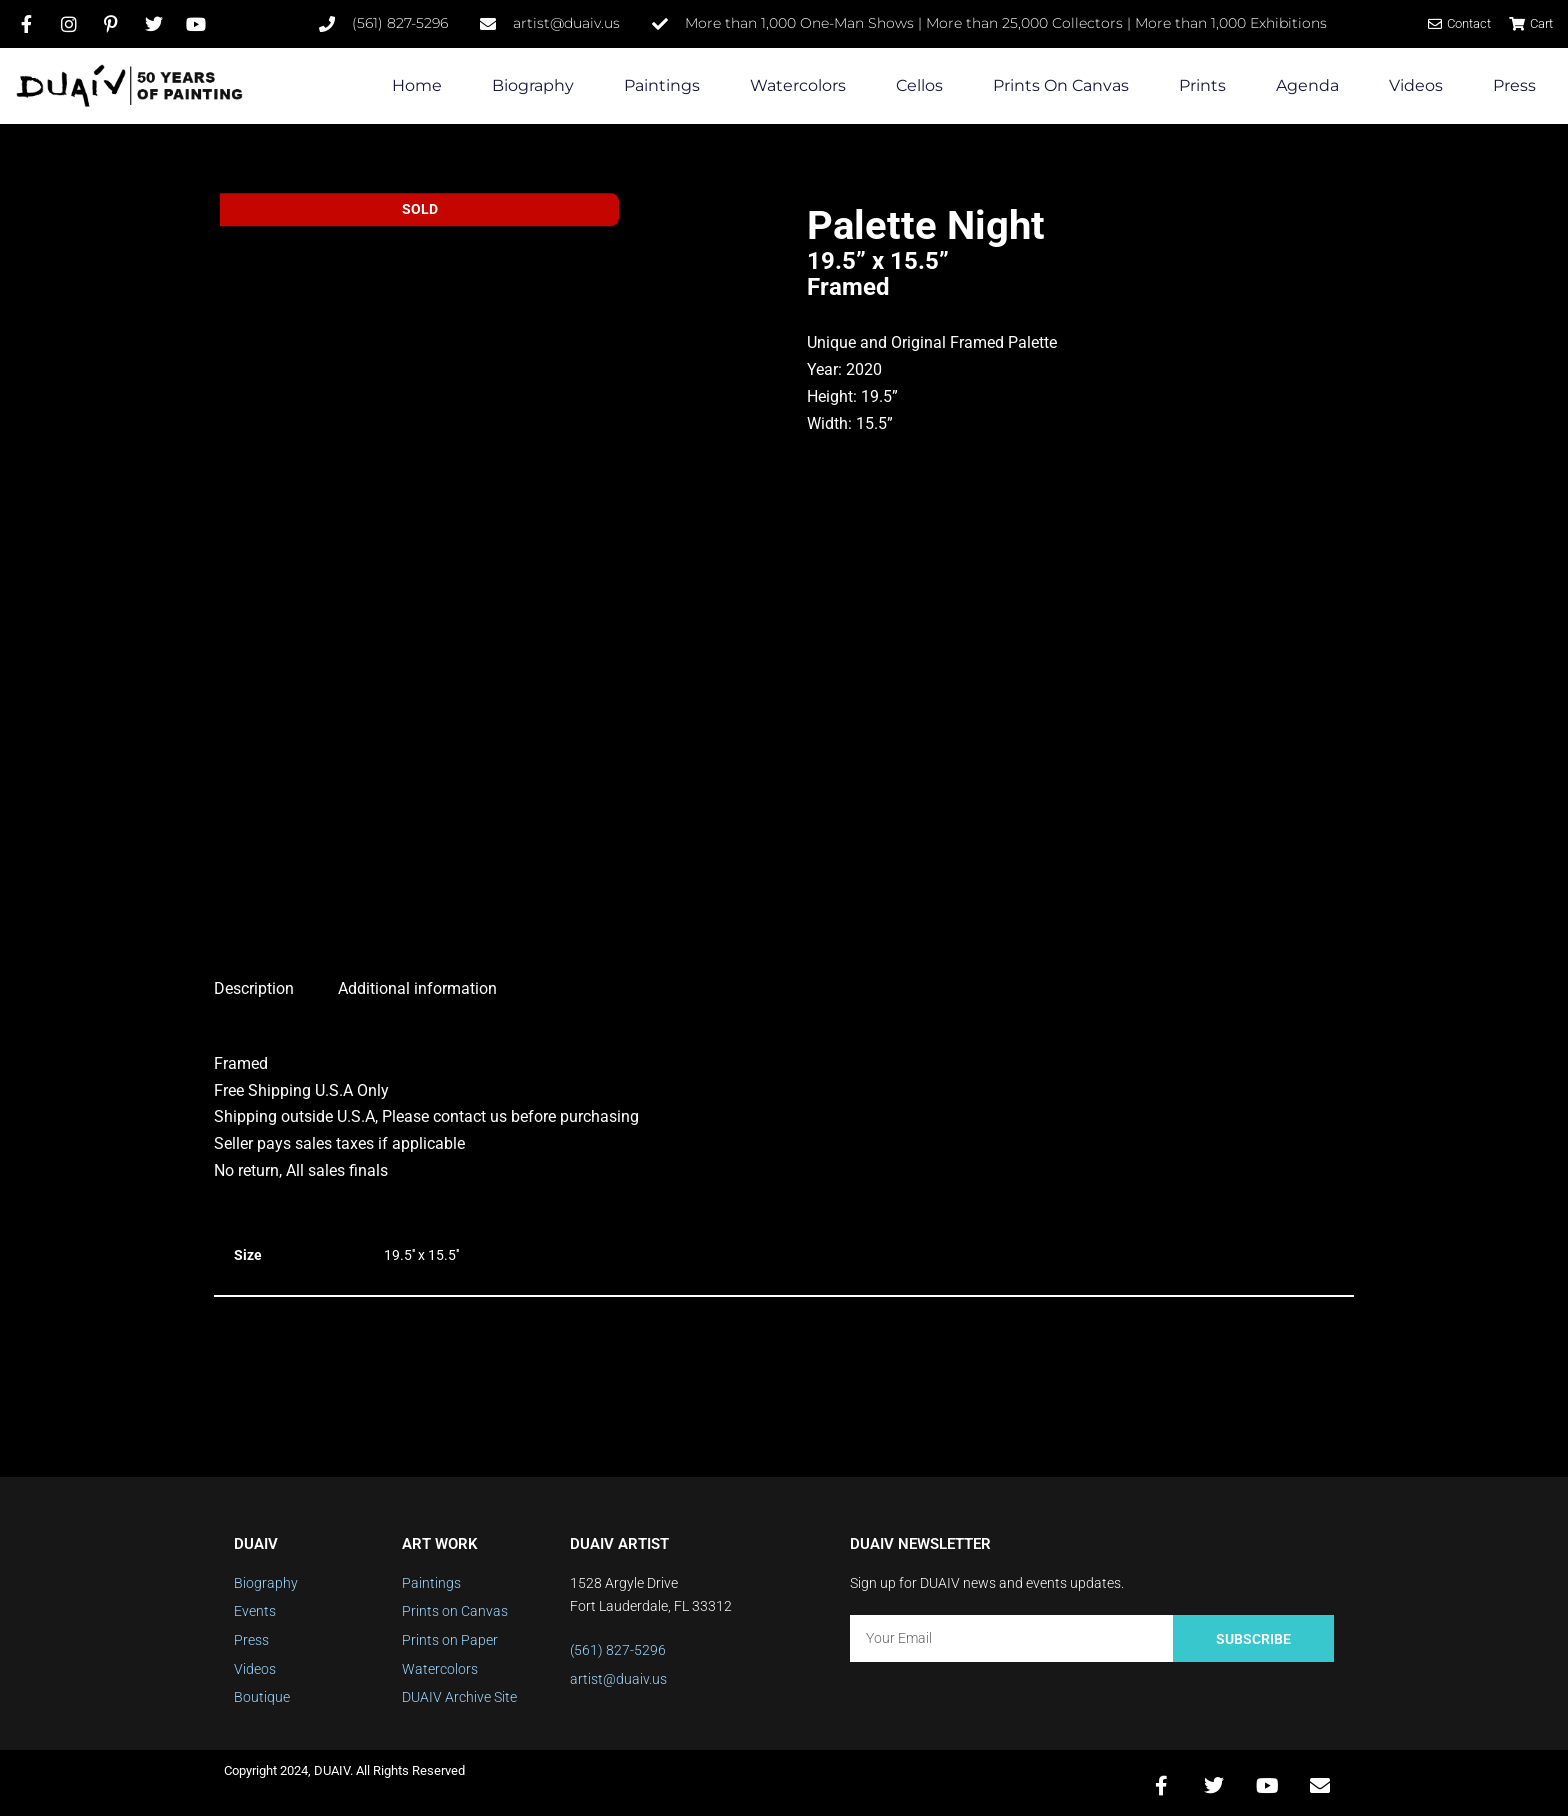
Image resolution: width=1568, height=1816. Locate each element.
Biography (533, 85)
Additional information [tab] (417, 981)
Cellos (919, 85)
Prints (1202, 85)
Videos (1416, 85)
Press (1514, 85)
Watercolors (798, 85)
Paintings (662, 85)
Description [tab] (254, 981)
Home (417, 85)
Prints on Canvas (1061, 85)
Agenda (1307, 85)
